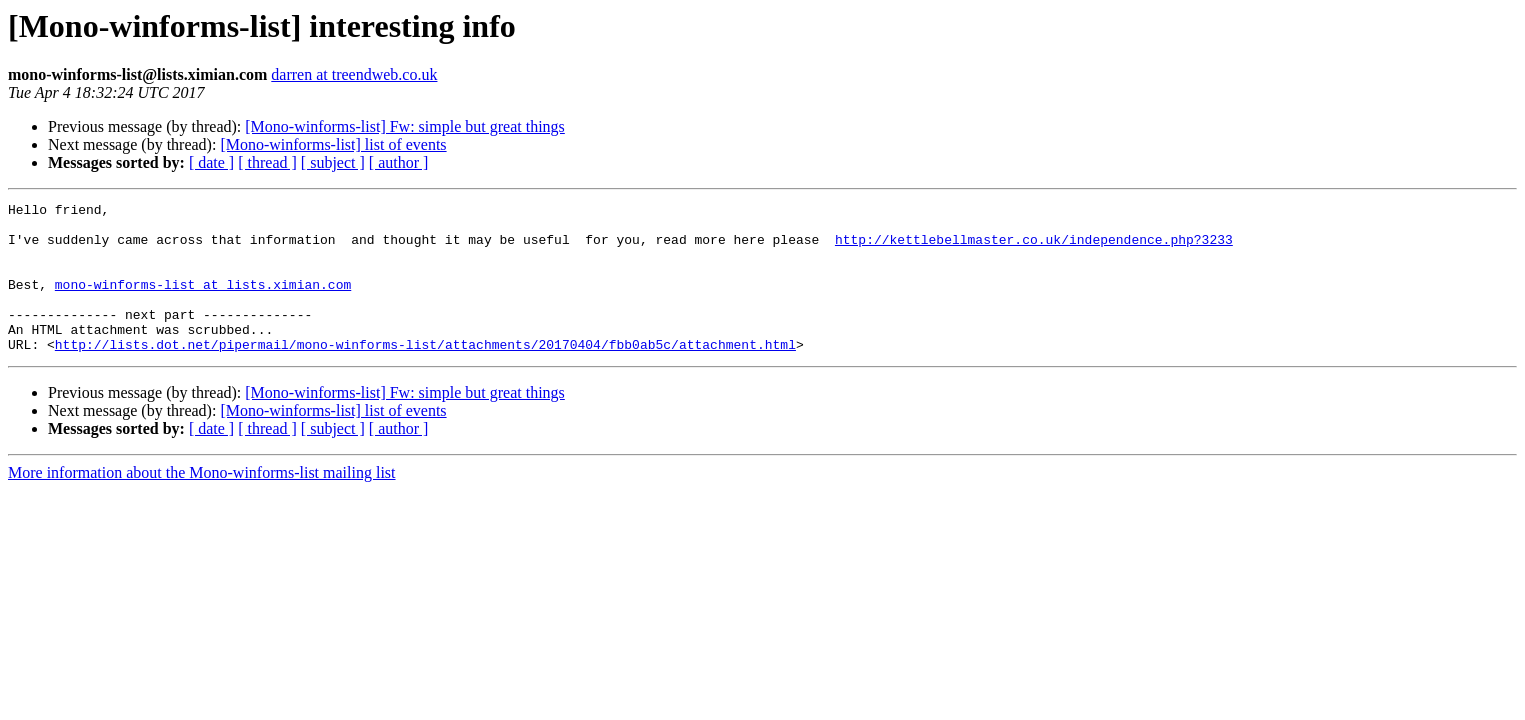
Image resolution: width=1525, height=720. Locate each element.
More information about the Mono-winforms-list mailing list (202, 502)
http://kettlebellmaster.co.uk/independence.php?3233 (1034, 248)
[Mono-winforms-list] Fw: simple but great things (405, 126)
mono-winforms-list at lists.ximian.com (203, 302)
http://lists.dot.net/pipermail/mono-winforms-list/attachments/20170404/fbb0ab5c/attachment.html (425, 374)
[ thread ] (267, 162)
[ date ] (211, 162)
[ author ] (399, 162)
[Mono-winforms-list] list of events (333, 144)
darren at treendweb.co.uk (354, 74)
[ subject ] (333, 162)
